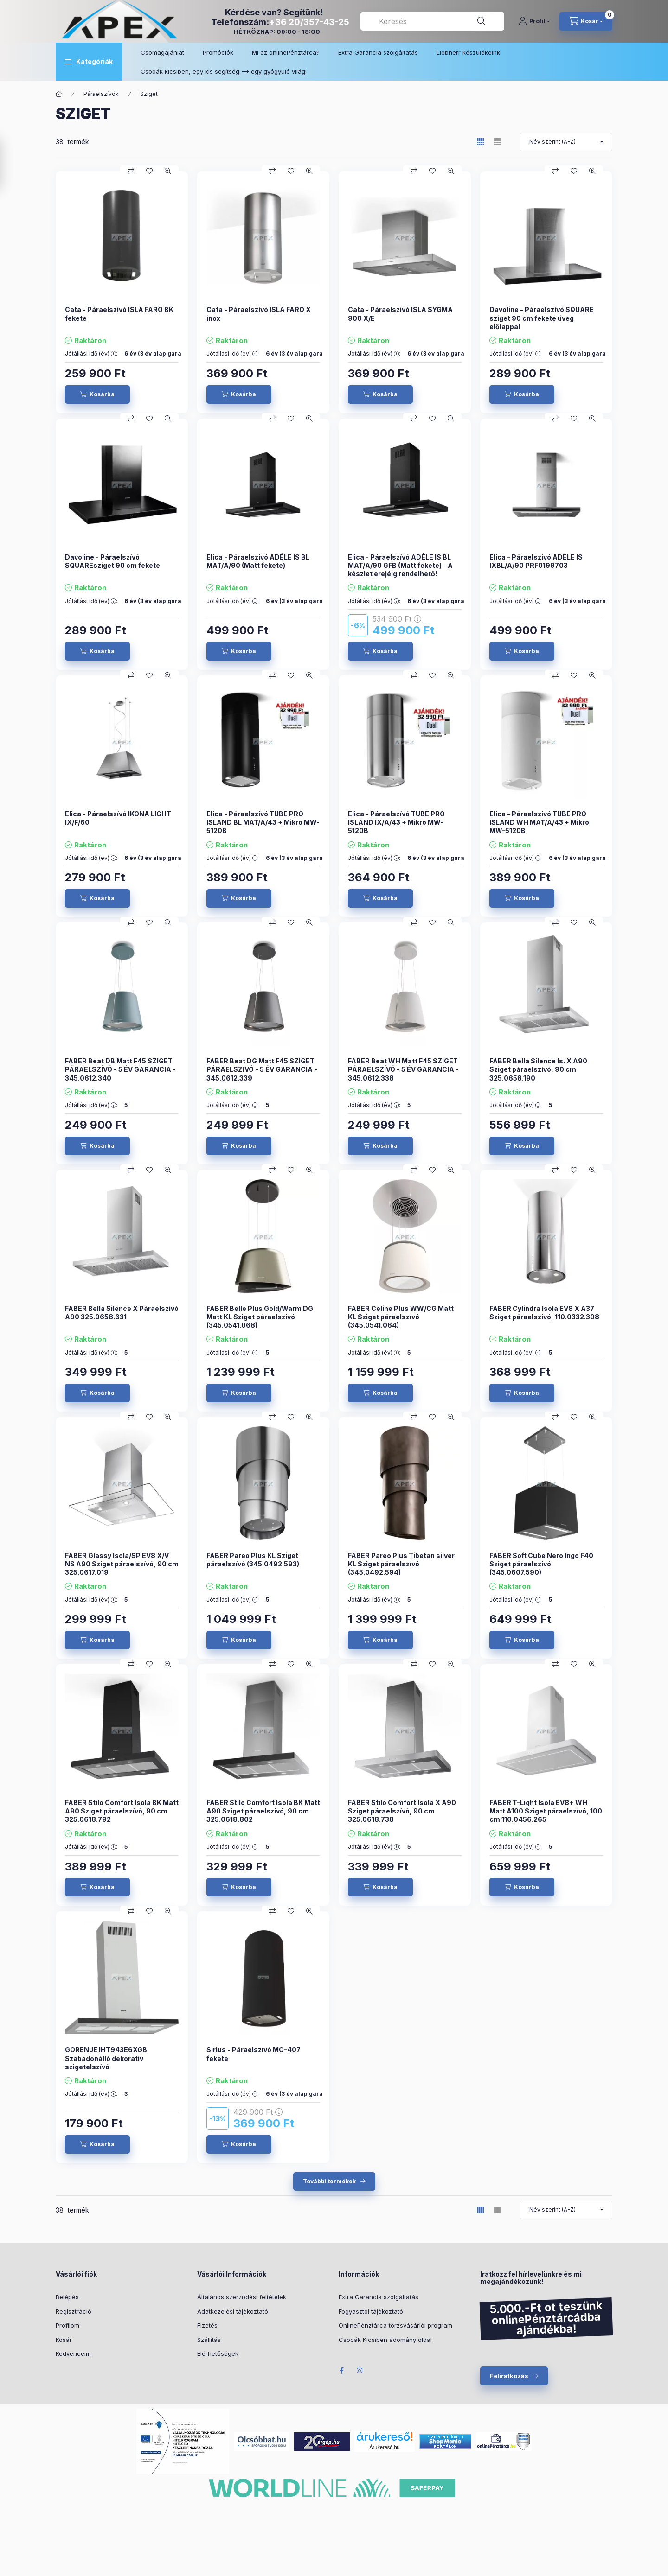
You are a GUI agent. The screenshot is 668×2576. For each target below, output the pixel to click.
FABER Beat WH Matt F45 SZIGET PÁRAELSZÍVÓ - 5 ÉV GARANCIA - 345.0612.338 (403, 1069)
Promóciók (218, 52)
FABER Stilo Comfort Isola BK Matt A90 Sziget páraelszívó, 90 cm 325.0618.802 (263, 1811)
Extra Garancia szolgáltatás (378, 52)
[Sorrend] (566, 142)
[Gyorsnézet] (168, 171)
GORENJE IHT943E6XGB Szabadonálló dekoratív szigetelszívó (106, 2058)
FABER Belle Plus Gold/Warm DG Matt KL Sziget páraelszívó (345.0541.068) (259, 1316)
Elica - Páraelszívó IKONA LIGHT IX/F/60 (118, 818)
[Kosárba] (97, 394)
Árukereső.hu (384, 2447)
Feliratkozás (509, 2375)
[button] (89, 62)
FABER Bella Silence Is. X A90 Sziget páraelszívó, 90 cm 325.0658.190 (538, 1069)
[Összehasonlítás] (131, 171)
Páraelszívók (101, 93)
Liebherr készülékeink (468, 52)
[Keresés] (481, 21)
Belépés (67, 2297)
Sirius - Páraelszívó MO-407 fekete (253, 2054)
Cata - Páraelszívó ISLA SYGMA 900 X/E (400, 313)
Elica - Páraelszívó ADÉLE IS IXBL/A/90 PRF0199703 (536, 561)
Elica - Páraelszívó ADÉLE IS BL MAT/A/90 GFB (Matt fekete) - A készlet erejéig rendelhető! (400, 565)
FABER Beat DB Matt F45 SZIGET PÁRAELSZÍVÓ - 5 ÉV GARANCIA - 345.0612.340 (120, 1069)
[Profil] (534, 21)
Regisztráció (73, 2311)
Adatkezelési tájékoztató (232, 2311)
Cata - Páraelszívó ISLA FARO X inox (258, 313)
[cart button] (585, 21)
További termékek (329, 2181)
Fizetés (207, 2325)
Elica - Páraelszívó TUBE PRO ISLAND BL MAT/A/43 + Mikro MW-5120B (263, 822)
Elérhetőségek (217, 2353)
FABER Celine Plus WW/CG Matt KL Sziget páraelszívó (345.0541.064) (401, 1316)
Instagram (360, 2370)
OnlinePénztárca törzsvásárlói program (395, 2325)
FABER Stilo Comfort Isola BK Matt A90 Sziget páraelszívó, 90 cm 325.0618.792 (122, 1811)
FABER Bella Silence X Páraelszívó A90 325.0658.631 (122, 1312)
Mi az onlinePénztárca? (286, 52)
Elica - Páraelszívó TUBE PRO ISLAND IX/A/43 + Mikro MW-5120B (396, 822)
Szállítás (209, 2339)
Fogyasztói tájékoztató (371, 2311)
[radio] (497, 141)
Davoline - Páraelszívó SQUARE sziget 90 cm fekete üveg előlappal (541, 317)
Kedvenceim (73, 2353)
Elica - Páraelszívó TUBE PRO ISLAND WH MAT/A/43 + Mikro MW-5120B (539, 822)
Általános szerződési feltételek (241, 2297)
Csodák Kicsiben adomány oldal (385, 2339)
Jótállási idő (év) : (91, 353)
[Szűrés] (9, 164)
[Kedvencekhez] (149, 171)
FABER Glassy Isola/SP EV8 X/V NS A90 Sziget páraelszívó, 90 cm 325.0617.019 (122, 1564)
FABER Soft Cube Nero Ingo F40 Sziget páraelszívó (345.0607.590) (541, 1564)
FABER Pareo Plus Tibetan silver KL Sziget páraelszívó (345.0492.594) (401, 1564)
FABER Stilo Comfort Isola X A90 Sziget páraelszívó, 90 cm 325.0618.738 (402, 1811)
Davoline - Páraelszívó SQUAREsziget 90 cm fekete (112, 561)
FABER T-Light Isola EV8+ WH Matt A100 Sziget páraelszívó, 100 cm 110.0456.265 (545, 1811)
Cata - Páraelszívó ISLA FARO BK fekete (119, 313)
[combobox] (432, 21)
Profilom (67, 2325)
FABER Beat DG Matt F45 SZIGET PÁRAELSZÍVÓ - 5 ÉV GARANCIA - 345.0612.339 (261, 1069)
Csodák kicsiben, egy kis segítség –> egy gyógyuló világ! (224, 71)
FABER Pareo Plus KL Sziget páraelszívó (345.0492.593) (252, 1560)
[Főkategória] (59, 94)
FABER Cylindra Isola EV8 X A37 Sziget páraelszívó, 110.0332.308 (544, 1312)
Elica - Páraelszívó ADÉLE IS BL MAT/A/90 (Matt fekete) (257, 561)
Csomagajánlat (162, 52)
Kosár (64, 2339)
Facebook (341, 2370)
